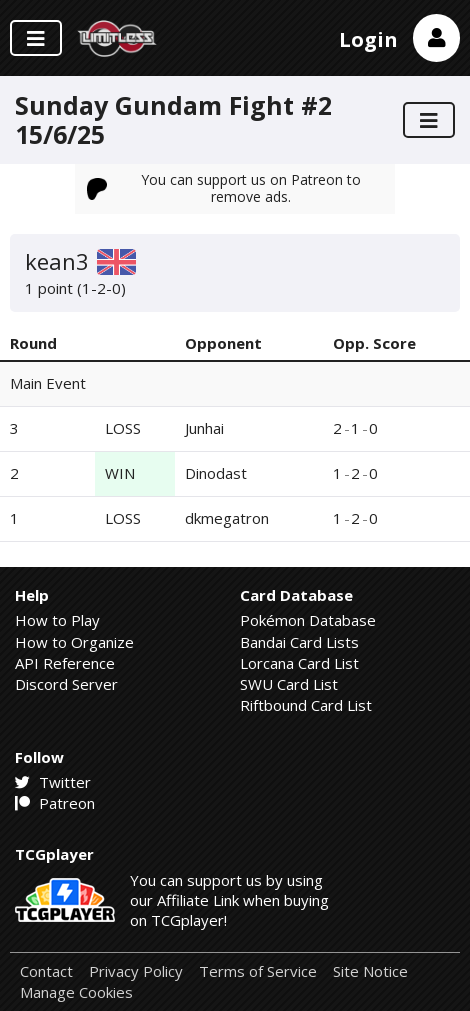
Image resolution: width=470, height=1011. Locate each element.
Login (368, 39)
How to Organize (74, 642)
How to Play (57, 620)
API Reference (65, 663)
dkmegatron (227, 518)
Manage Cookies (76, 992)
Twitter (53, 782)
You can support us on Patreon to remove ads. (224, 187)
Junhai (204, 428)
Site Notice (370, 971)
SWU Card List (289, 684)
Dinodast (216, 473)
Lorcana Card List (299, 663)
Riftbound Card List (306, 705)
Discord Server (66, 684)
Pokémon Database (308, 620)
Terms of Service (258, 971)
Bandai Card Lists (299, 642)
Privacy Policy (136, 971)
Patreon (55, 803)
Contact (46, 971)
